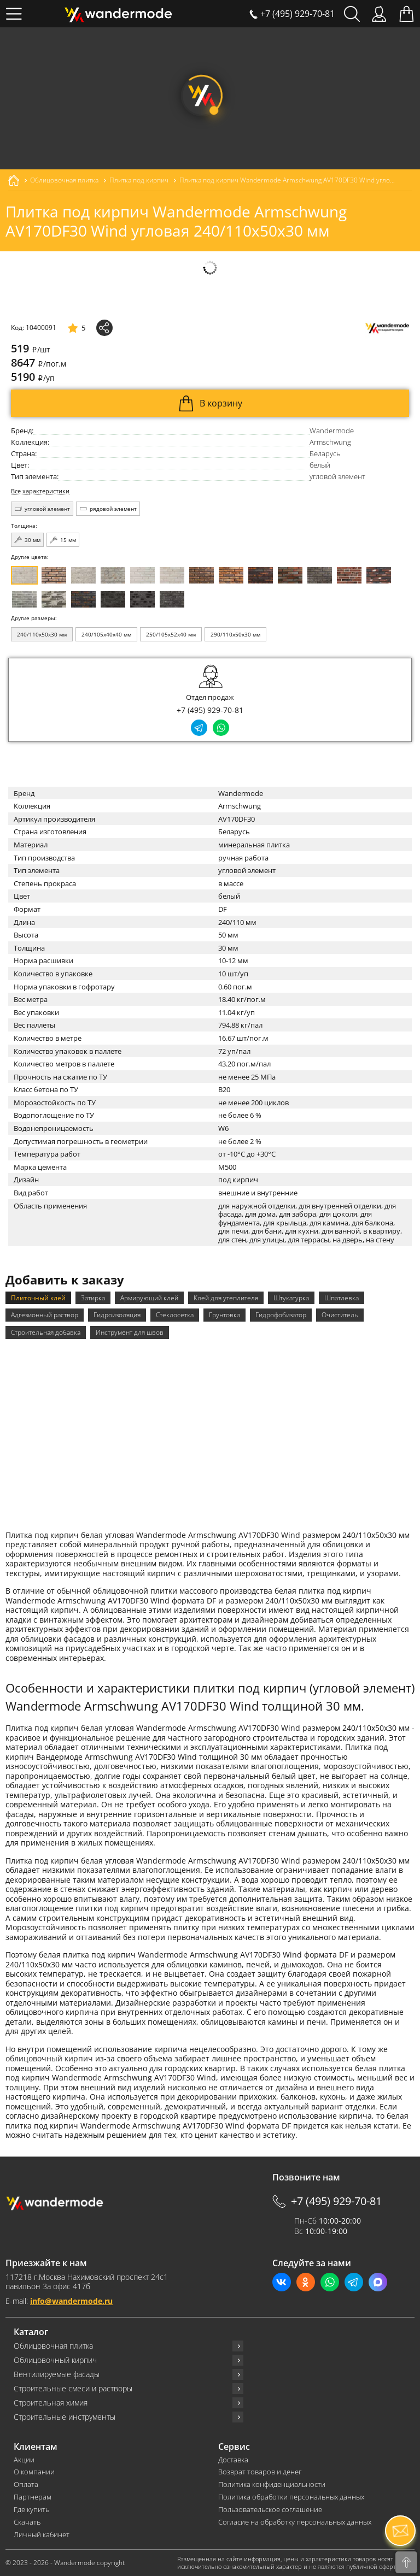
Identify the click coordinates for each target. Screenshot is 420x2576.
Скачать (27, 2522)
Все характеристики (40, 491)
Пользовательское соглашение (270, 2509)
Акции (24, 2460)
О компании (34, 2472)
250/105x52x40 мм (171, 634)
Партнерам (32, 2497)
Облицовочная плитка (53, 2346)
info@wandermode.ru (71, 2301)
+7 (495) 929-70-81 (210, 710)
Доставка (233, 2460)
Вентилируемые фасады (57, 2374)
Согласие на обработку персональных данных (294, 2522)
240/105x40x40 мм (106, 634)
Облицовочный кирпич (55, 2360)
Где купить (31, 2509)
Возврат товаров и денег (259, 2472)
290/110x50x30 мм (235, 634)
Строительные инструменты (64, 2417)
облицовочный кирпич (49, 2058)
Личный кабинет (41, 2534)
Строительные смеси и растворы (73, 2389)
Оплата (26, 2484)
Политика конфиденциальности (271, 2484)
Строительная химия (51, 2403)
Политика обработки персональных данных (291, 2497)
